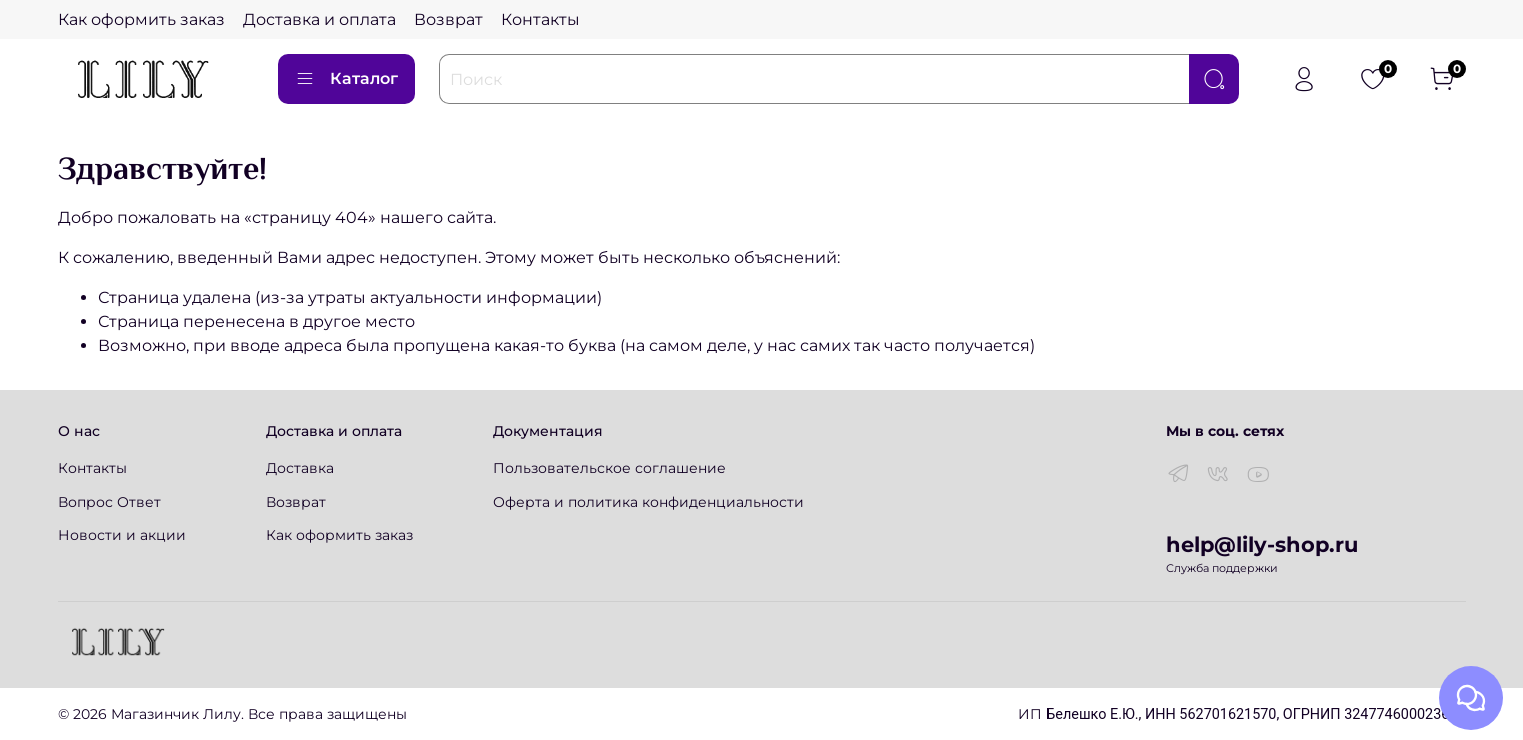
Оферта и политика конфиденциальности (648, 502)
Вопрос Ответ (109, 502)
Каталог (346, 79)
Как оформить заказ (141, 19)
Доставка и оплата (319, 19)
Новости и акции (122, 535)
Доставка (300, 468)
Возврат (448, 19)
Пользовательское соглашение (609, 468)
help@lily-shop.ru (1262, 544)
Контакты (540, 19)
